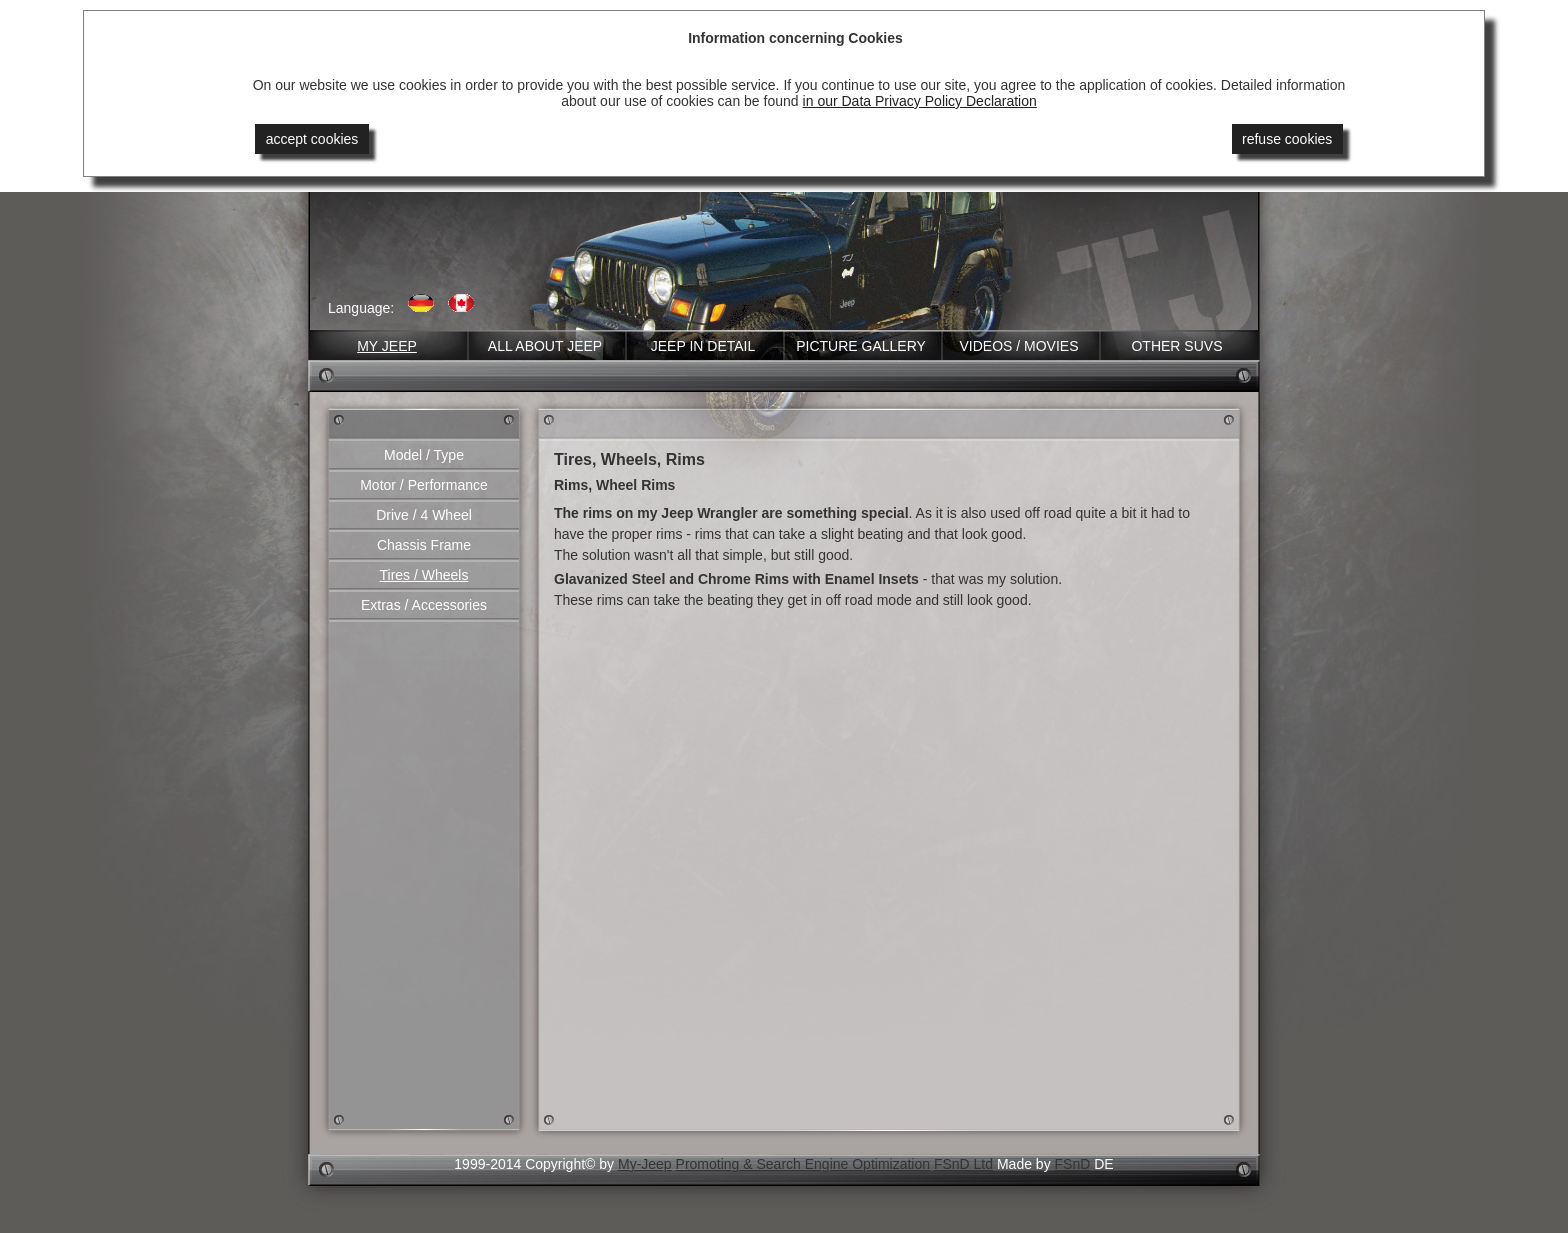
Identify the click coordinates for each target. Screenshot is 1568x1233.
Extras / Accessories (424, 605)
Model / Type (424, 455)
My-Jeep (645, 1164)
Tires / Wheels (424, 575)
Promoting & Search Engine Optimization (803, 1164)
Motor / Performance (424, 485)
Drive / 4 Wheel (424, 515)
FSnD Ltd (963, 1164)
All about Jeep (545, 346)
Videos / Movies (1018, 346)
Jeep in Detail (703, 346)
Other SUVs (1176, 346)
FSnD (1073, 1164)
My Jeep (387, 346)
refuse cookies (1287, 139)
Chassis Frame (424, 545)
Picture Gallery (861, 346)
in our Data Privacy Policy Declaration (920, 101)
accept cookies (312, 139)
